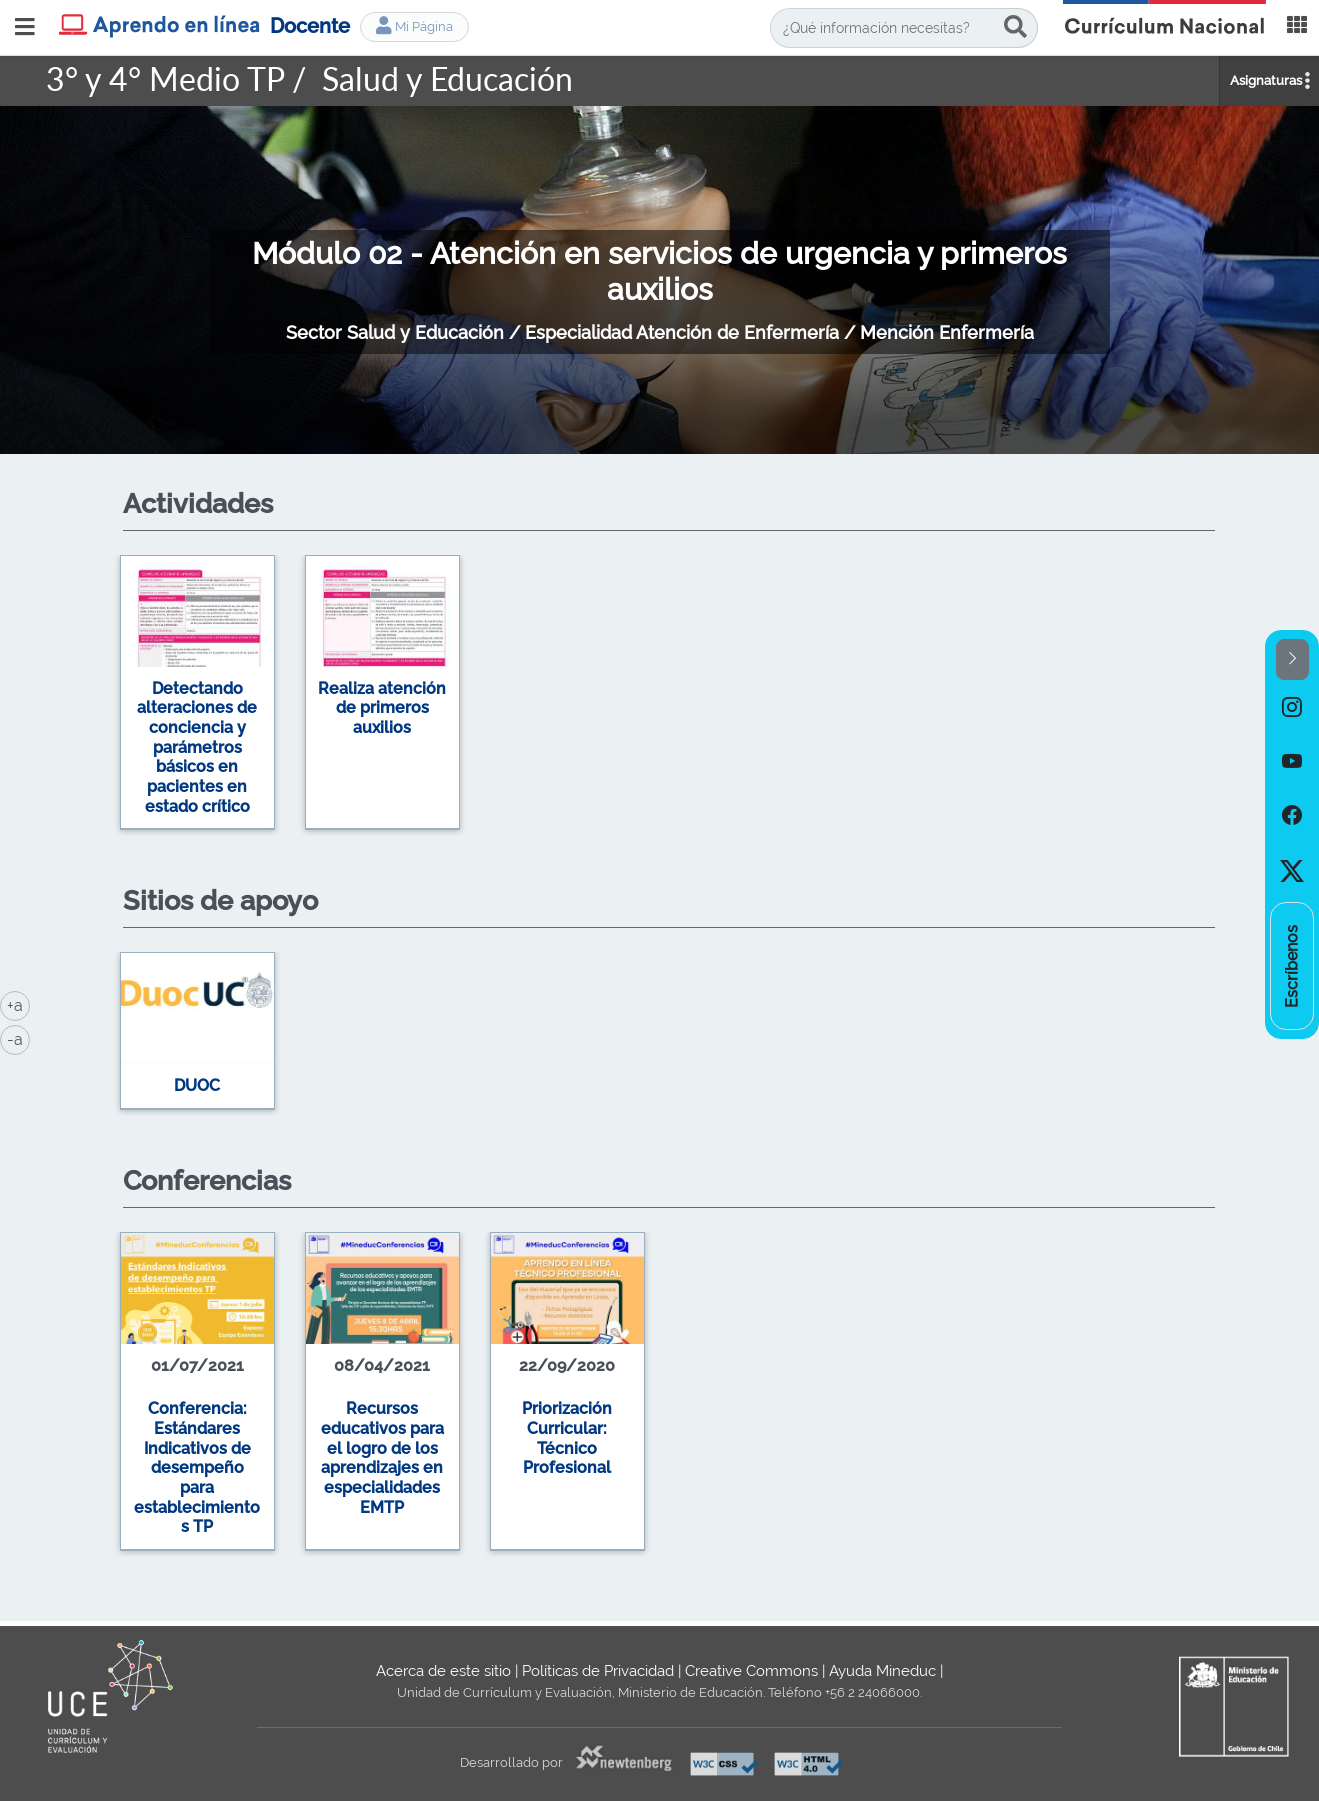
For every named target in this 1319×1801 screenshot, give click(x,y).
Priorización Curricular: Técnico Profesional (567, 1438)
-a (18, 1038)
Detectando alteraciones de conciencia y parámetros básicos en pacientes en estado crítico (197, 747)
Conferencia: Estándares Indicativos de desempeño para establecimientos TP (197, 1467)
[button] (1292, 659)
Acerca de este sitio (443, 1671)
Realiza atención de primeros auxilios (382, 708)
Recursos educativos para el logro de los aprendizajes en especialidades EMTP (382, 1457)
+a (18, 1004)
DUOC (197, 1085)
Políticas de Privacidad (598, 1671)
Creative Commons (751, 1671)
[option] (660, 696)
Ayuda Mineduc (882, 1671)
